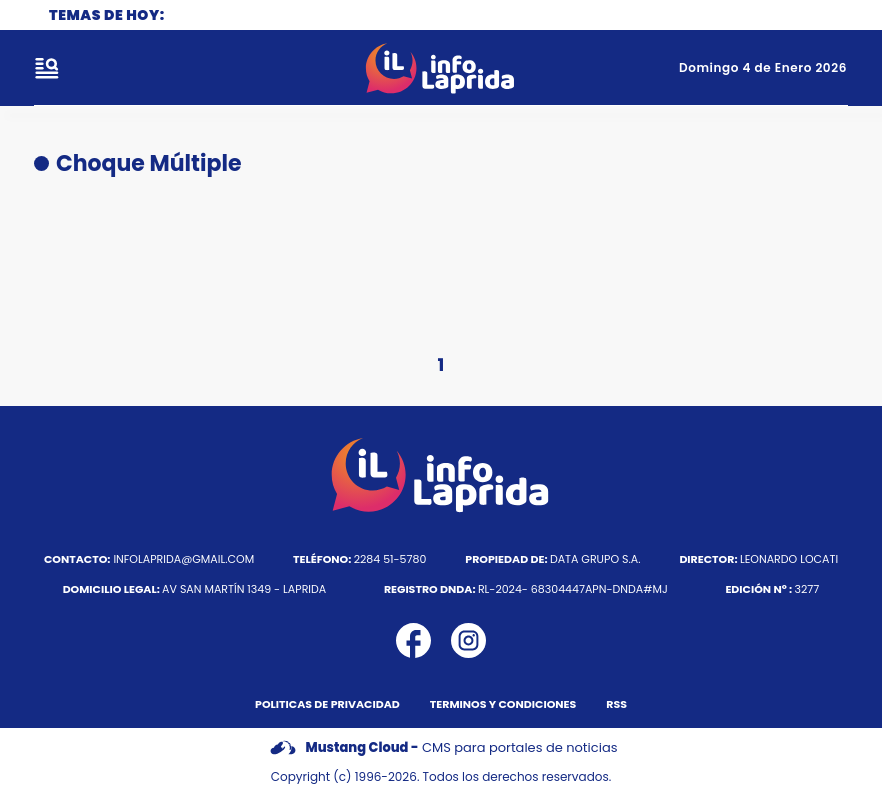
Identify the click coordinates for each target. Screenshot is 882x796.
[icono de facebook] (413, 640)
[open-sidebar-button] (47, 68)
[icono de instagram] (468, 640)
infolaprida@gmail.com (149, 559)
